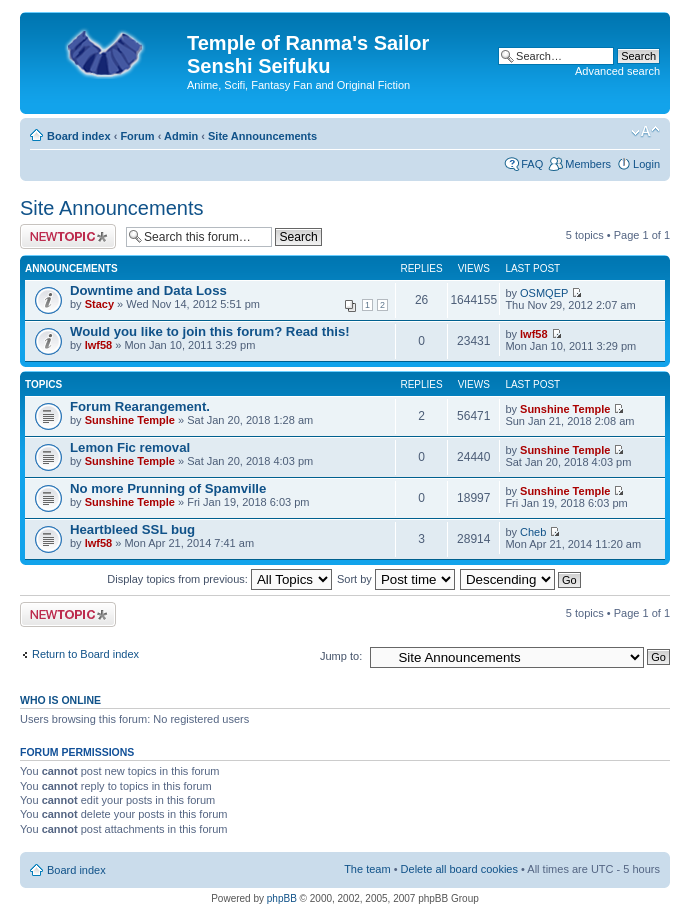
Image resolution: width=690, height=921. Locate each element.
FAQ (532, 164)
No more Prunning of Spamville (168, 488)
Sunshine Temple (130, 420)
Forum (137, 136)
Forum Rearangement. (140, 406)
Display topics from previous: (219, 579)
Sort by (396, 579)
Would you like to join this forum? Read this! (210, 331)
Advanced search (617, 71)
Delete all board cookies (459, 869)
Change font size (645, 132)
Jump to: (341, 656)
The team (367, 869)
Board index (79, 136)
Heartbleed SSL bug (132, 529)
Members (588, 164)
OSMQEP (544, 293)
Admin (181, 136)
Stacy (99, 304)
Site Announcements (262, 136)
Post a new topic (68, 236)
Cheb (533, 532)
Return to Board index (85, 654)
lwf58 (99, 345)
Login (646, 164)
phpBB (282, 898)
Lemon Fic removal (130, 447)
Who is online (60, 700)
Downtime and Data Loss (148, 290)
